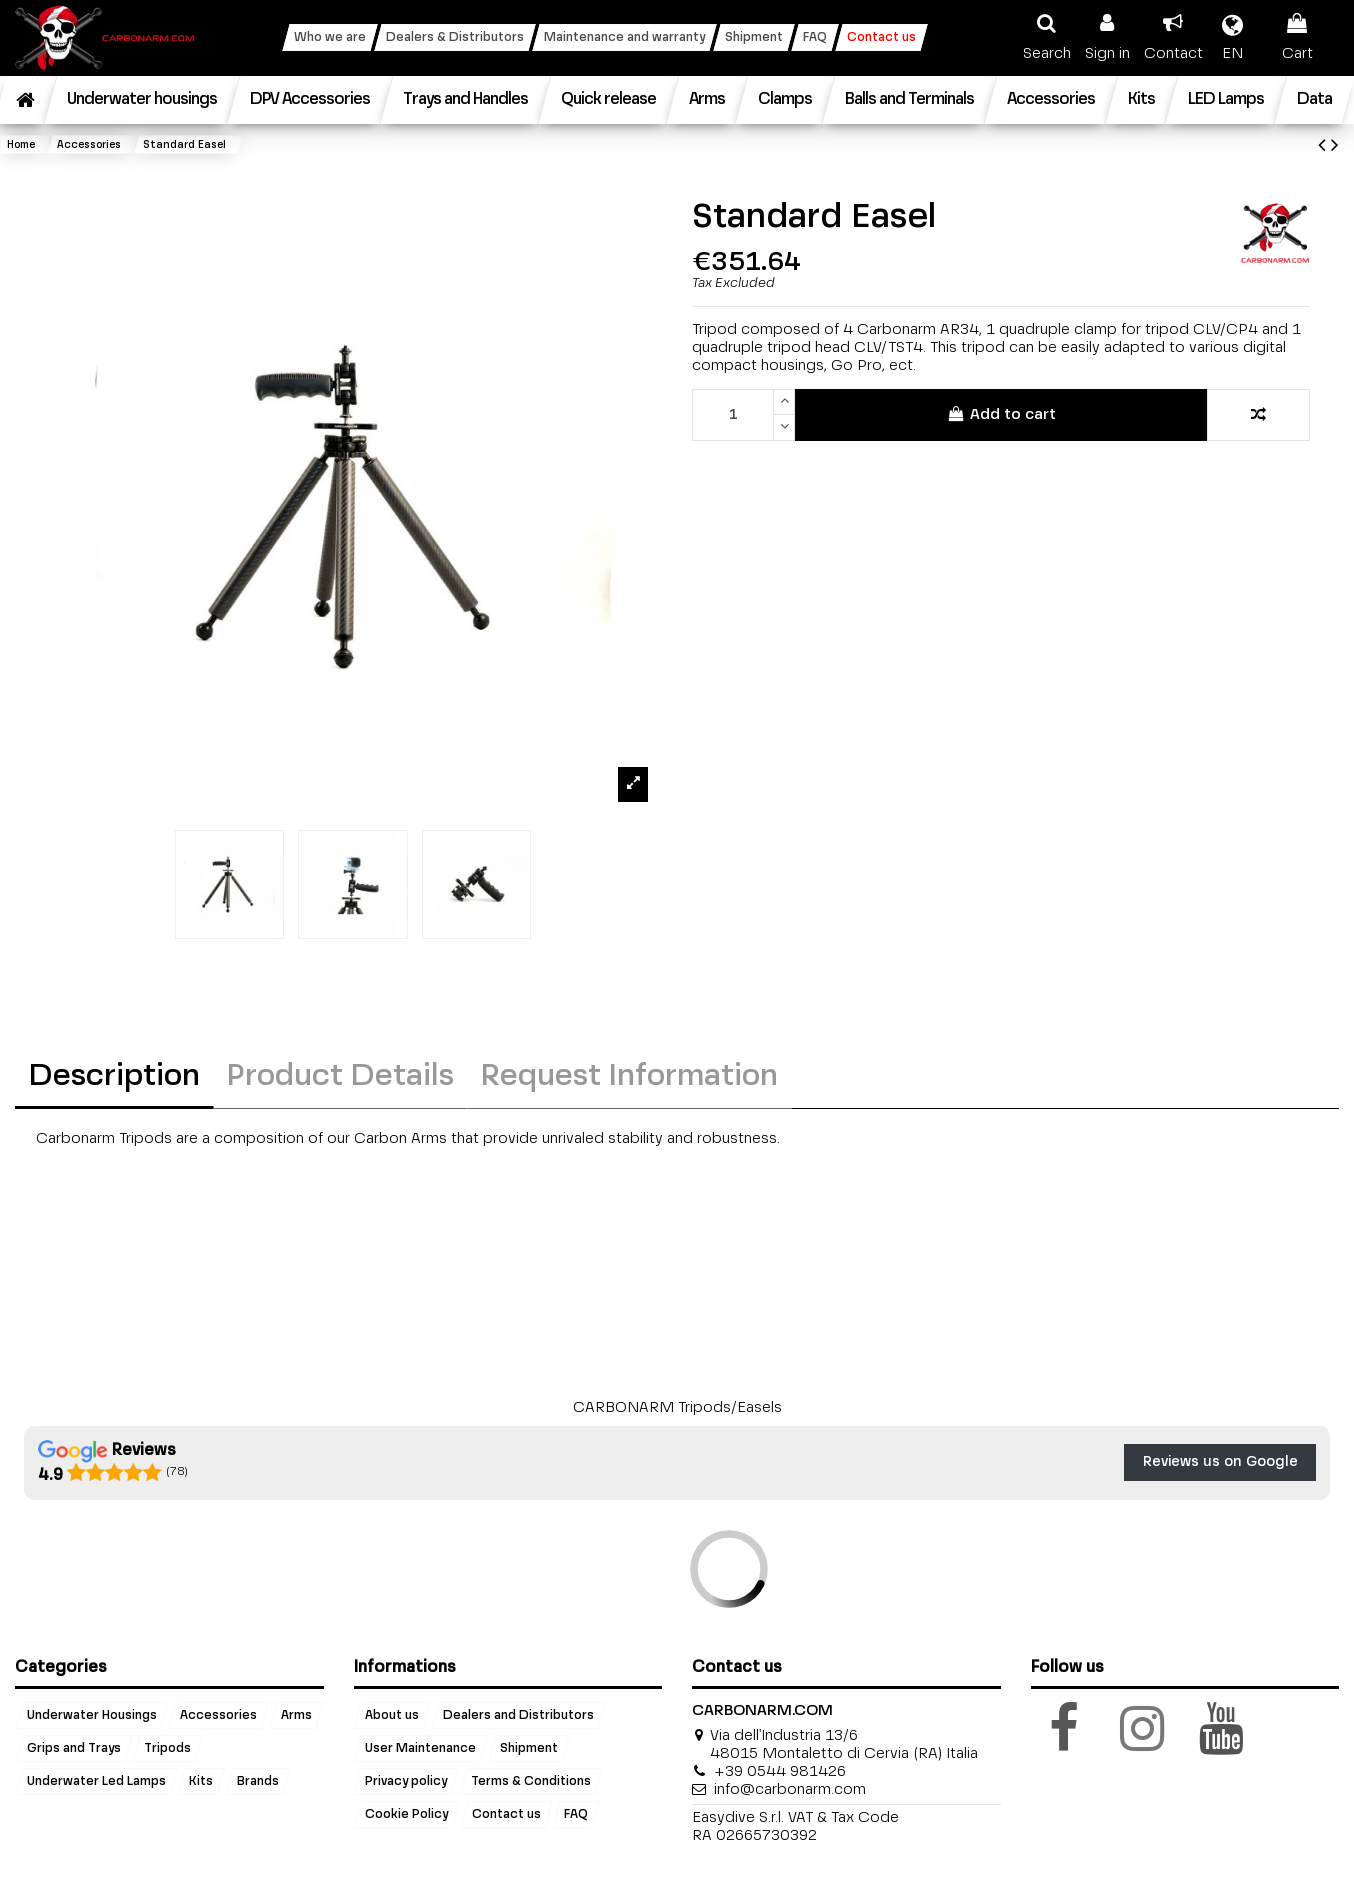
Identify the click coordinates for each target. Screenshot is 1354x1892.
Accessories (218, 1716)
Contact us (506, 1815)
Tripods (167, 1749)
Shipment (529, 1749)
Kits (201, 1782)
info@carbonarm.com (790, 1789)
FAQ (576, 1815)
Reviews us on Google (1220, 1462)
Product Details (340, 1077)
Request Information (629, 1077)
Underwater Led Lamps (96, 1782)
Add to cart (1000, 414)
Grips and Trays (74, 1749)
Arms (296, 1716)
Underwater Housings (92, 1716)
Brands (258, 1782)
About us (392, 1716)
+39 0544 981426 (780, 1771)
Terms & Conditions (531, 1782)
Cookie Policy (406, 1815)
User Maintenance (420, 1749)
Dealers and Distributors (518, 1716)
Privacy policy (406, 1782)
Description (114, 1077)
